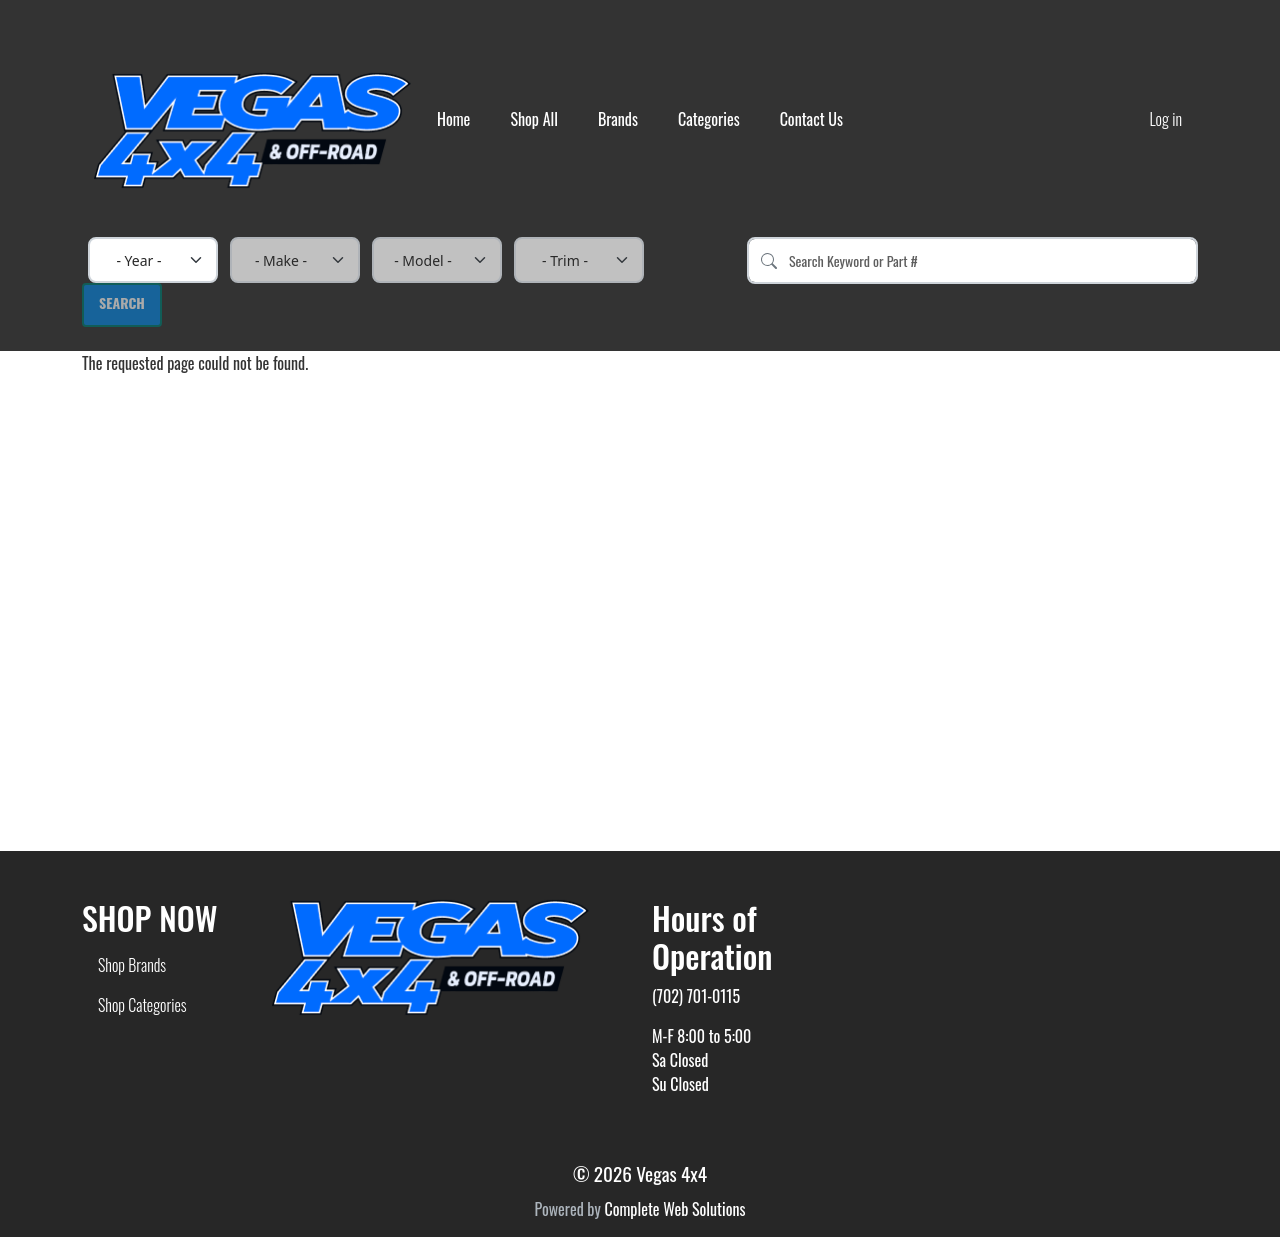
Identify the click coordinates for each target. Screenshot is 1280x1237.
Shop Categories (142, 1005)
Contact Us (811, 119)
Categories (709, 119)
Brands (618, 119)
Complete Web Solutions (674, 1209)
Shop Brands (132, 965)
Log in (1166, 119)
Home (453, 119)
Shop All (534, 119)
